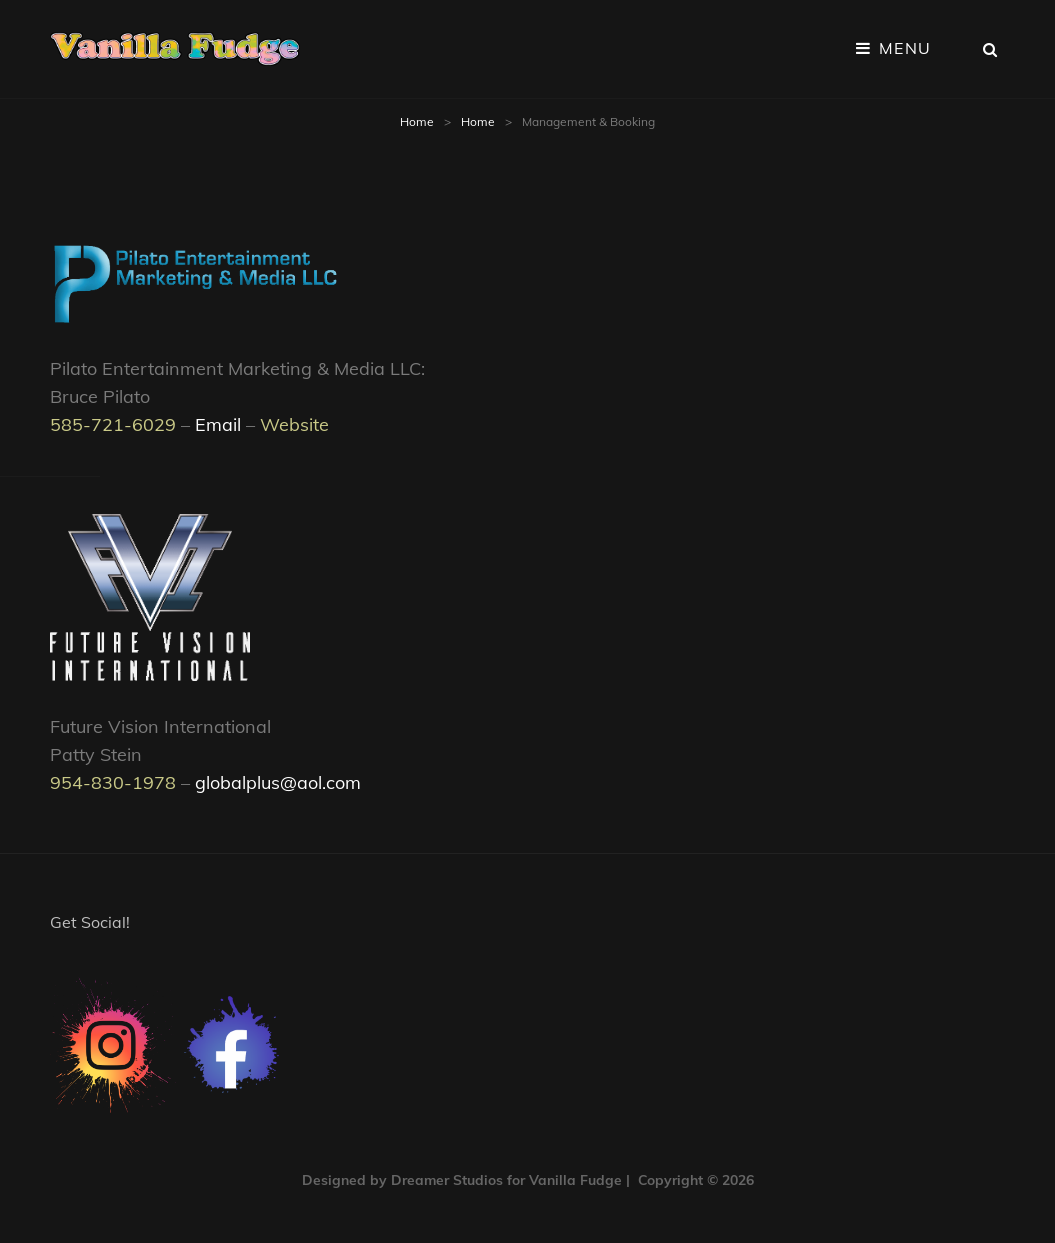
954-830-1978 (113, 782)
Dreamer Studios (447, 1179)
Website (294, 424)
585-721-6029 (113, 424)
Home (417, 121)
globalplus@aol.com (278, 782)
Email (218, 424)
